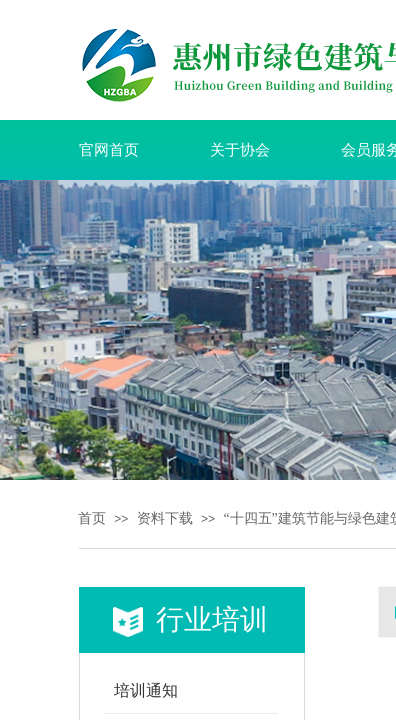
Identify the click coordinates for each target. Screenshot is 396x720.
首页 (92, 518)
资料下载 (165, 518)
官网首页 (109, 150)
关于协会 (240, 150)
